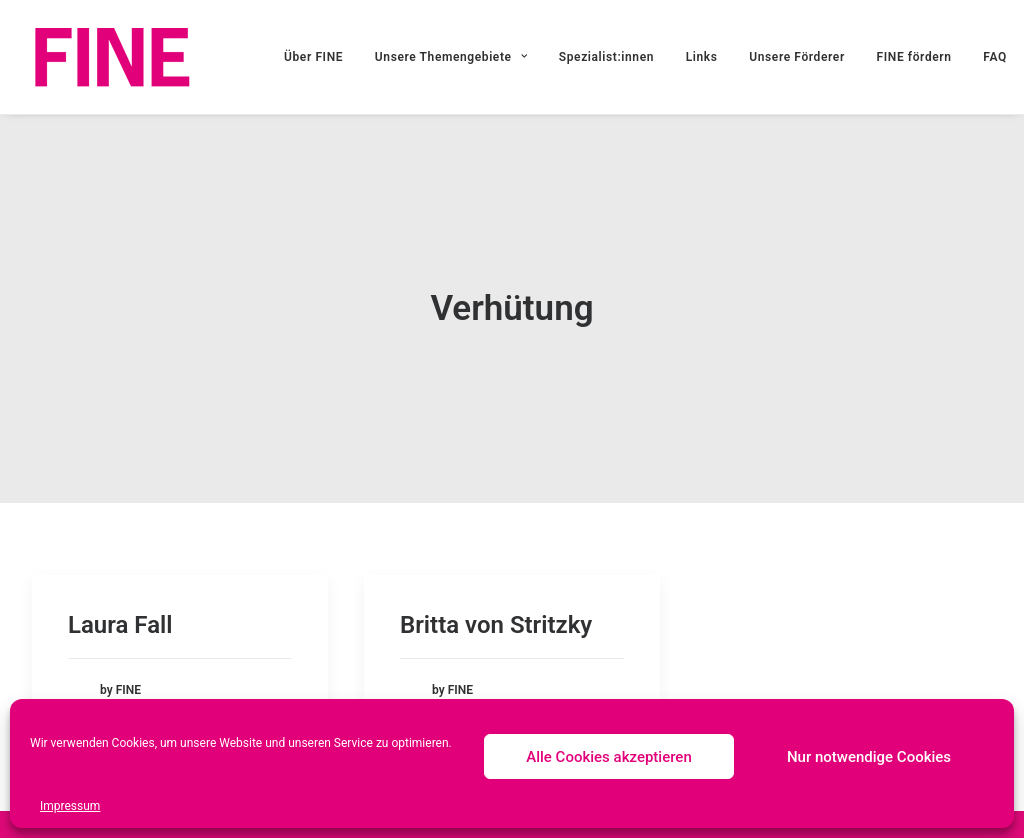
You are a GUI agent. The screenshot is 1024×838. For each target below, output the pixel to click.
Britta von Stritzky (496, 624)
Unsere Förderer (797, 57)
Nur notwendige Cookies (869, 757)
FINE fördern (914, 57)
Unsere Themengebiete (451, 57)
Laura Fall (120, 624)
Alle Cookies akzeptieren (609, 757)
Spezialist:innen (606, 57)
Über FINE (313, 57)
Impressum (70, 806)
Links (702, 57)
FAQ (995, 57)
